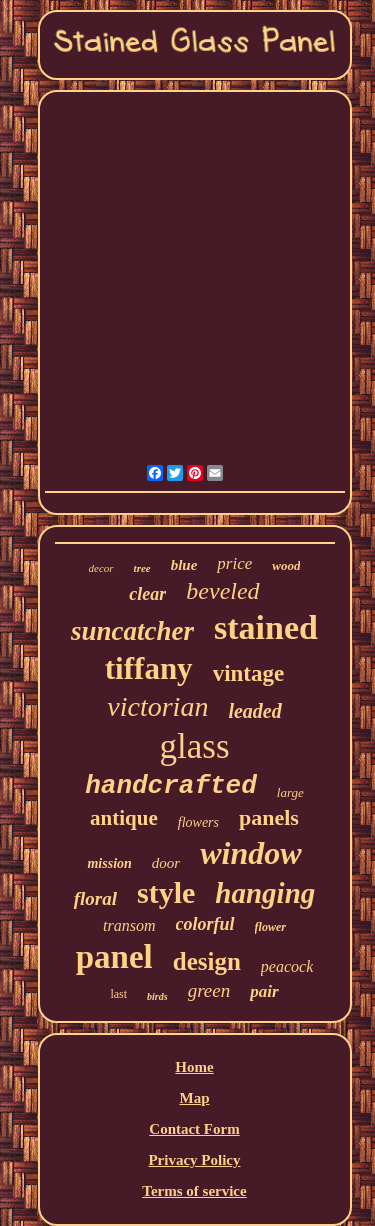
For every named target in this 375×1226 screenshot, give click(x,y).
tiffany (149, 668)
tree (142, 568)
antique (124, 818)
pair (264, 991)
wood (286, 565)
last (118, 994)
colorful (205, 924)
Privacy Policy (194, 1160)
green (209, 990)
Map (194, 1098)
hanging (265, 893)
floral (95, 898)
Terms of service (194, 1191)
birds (157, 996)
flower (270, 927)
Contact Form (194, 1129)
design (207, 961)
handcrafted (171, 786)
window (250, 853)
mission (109, 863)
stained (266, 627)
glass (195, 746)
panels (269, 817)
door (166, 863)
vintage (249, 673)
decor (101, 568)
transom (129, 925)
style (166, 892)
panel (114, 957)
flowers (198, 822)
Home (194, 1067)
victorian (157, 706)
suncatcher (132, 631)
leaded (254, 711)
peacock (287, 966)
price (234, 563)
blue (184, 565)
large (290, 792)
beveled (222, 591)
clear (147, 594)
